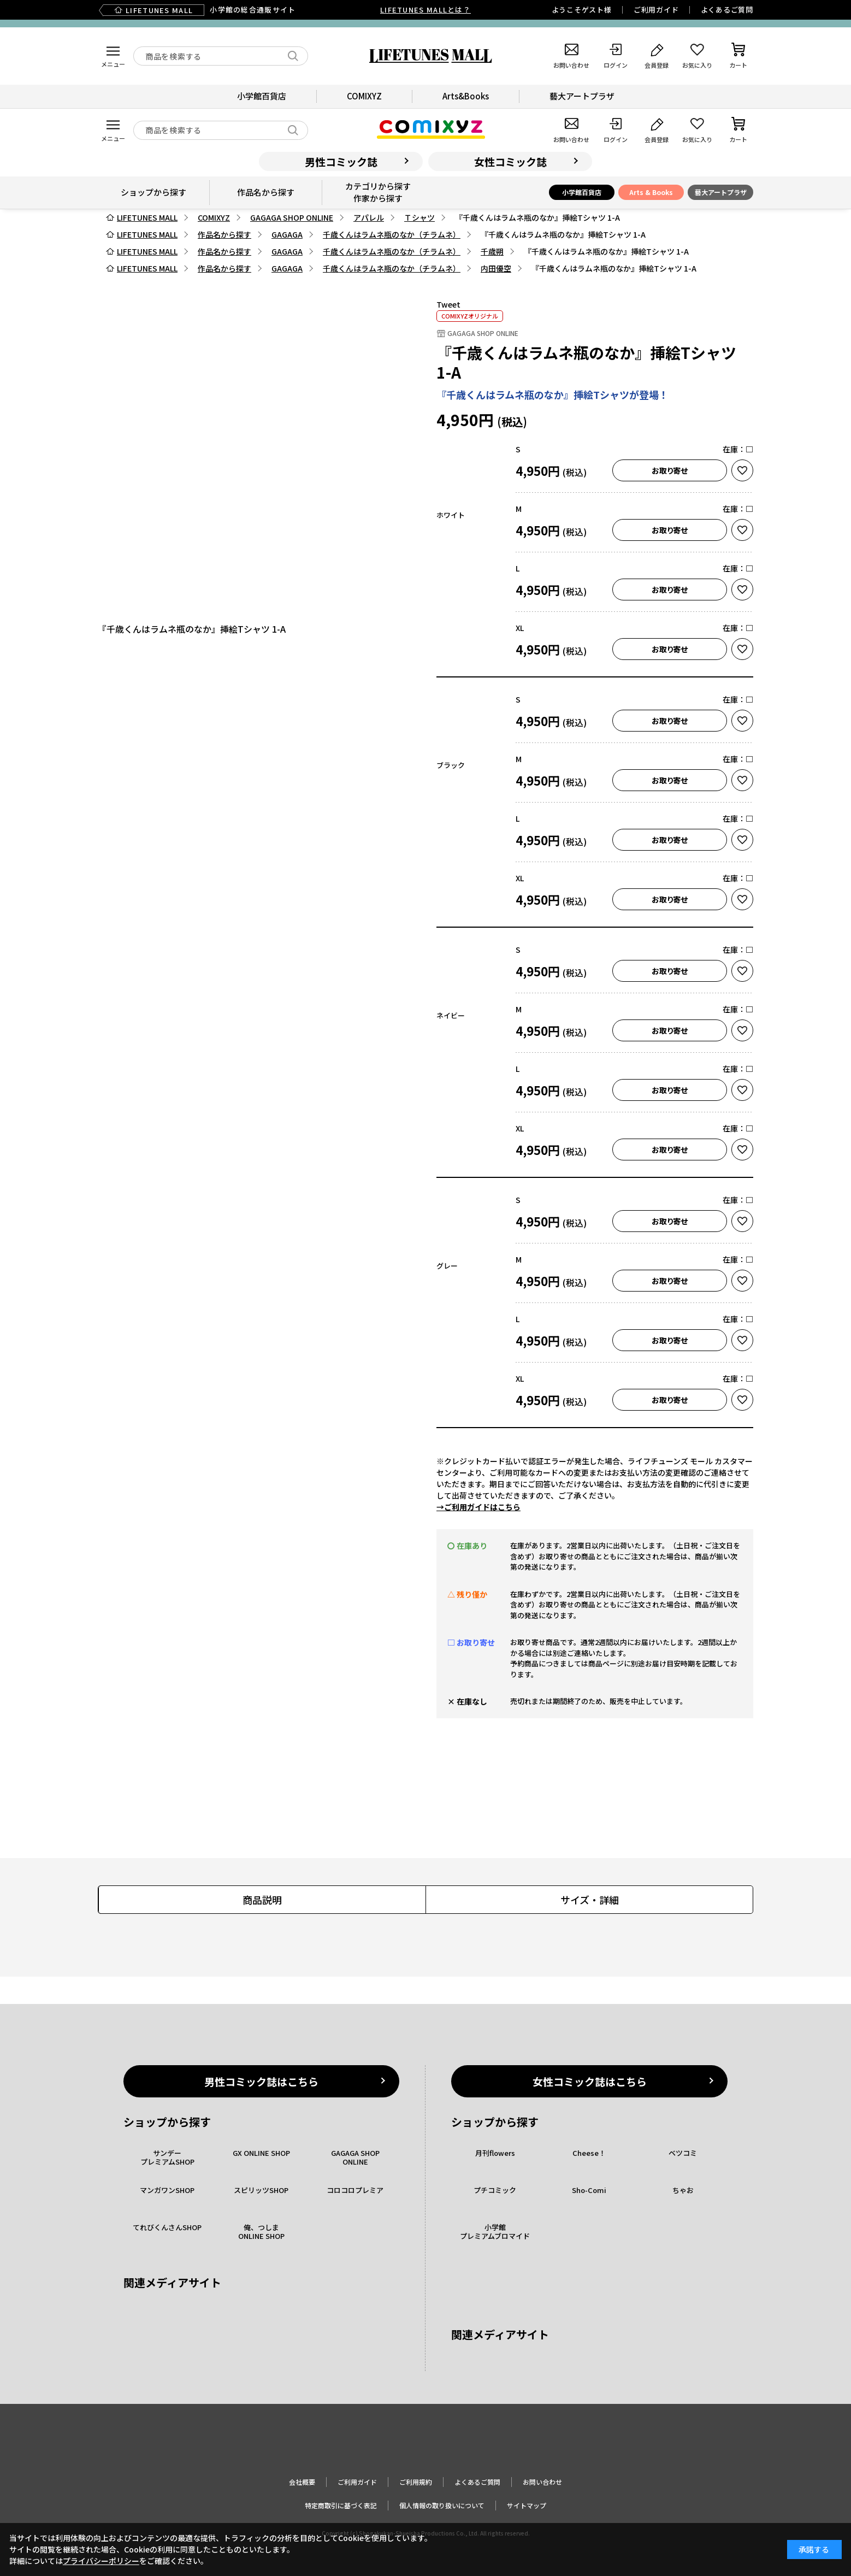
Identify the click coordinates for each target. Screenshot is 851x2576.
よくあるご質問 (727, 9)
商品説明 (262, 1900)
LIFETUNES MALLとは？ (425, 9)
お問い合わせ (542, 2481)
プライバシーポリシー (101, 2560)
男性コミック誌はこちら (261, 2081)
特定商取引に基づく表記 (341, 2505)
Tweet (448, 304)
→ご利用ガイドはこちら (478, 1506)
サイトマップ (526, 2505)
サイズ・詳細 (589, 1900)
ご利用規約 (415, 2481)
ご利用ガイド (656, 9)
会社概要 (302, 2481)
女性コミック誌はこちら (590, 2081)
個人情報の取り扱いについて (441, 2505)
